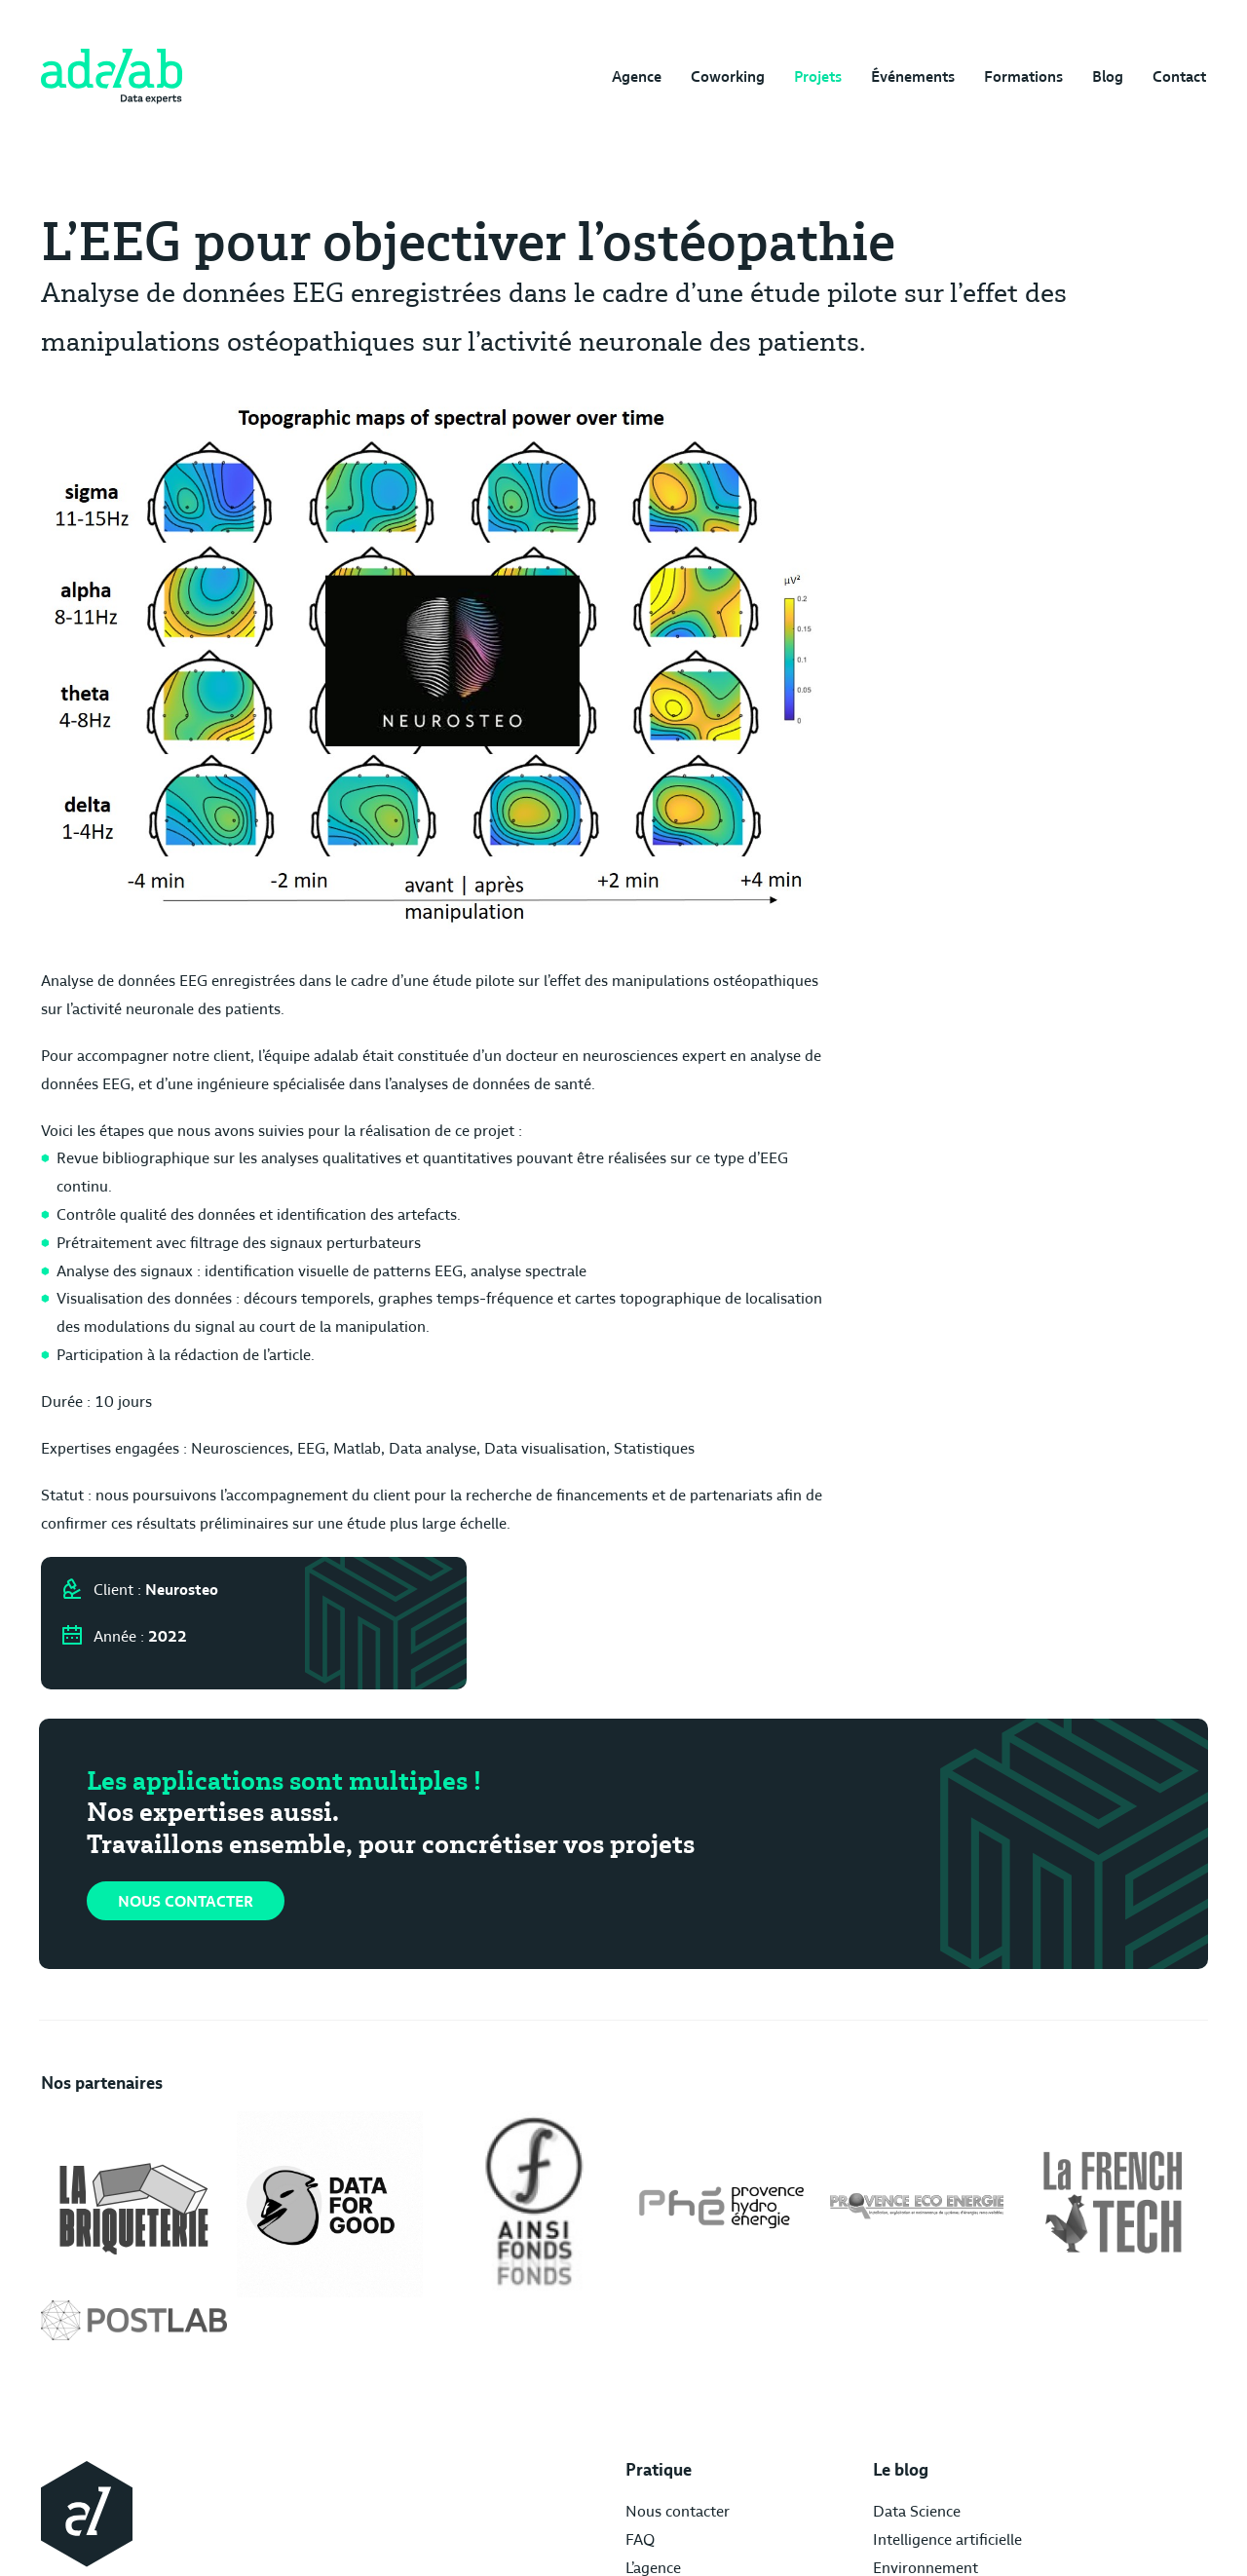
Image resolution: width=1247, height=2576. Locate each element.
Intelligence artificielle (738, 2370)
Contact (1181, 77)
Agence (627, 77)
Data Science (708, 2341)
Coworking (720, 77)
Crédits (961, 2370)
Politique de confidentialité (1028, 2398)
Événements (909, 77)
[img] (109, 78)
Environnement (717, 2398)
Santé (683, 2426)
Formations (1021, 77)
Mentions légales (994, 2341)
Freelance (697, 2453)
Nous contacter (186, 1738)
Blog (1107, 77)
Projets (812, 77)
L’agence (516, 2398)
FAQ (502, 2370)
